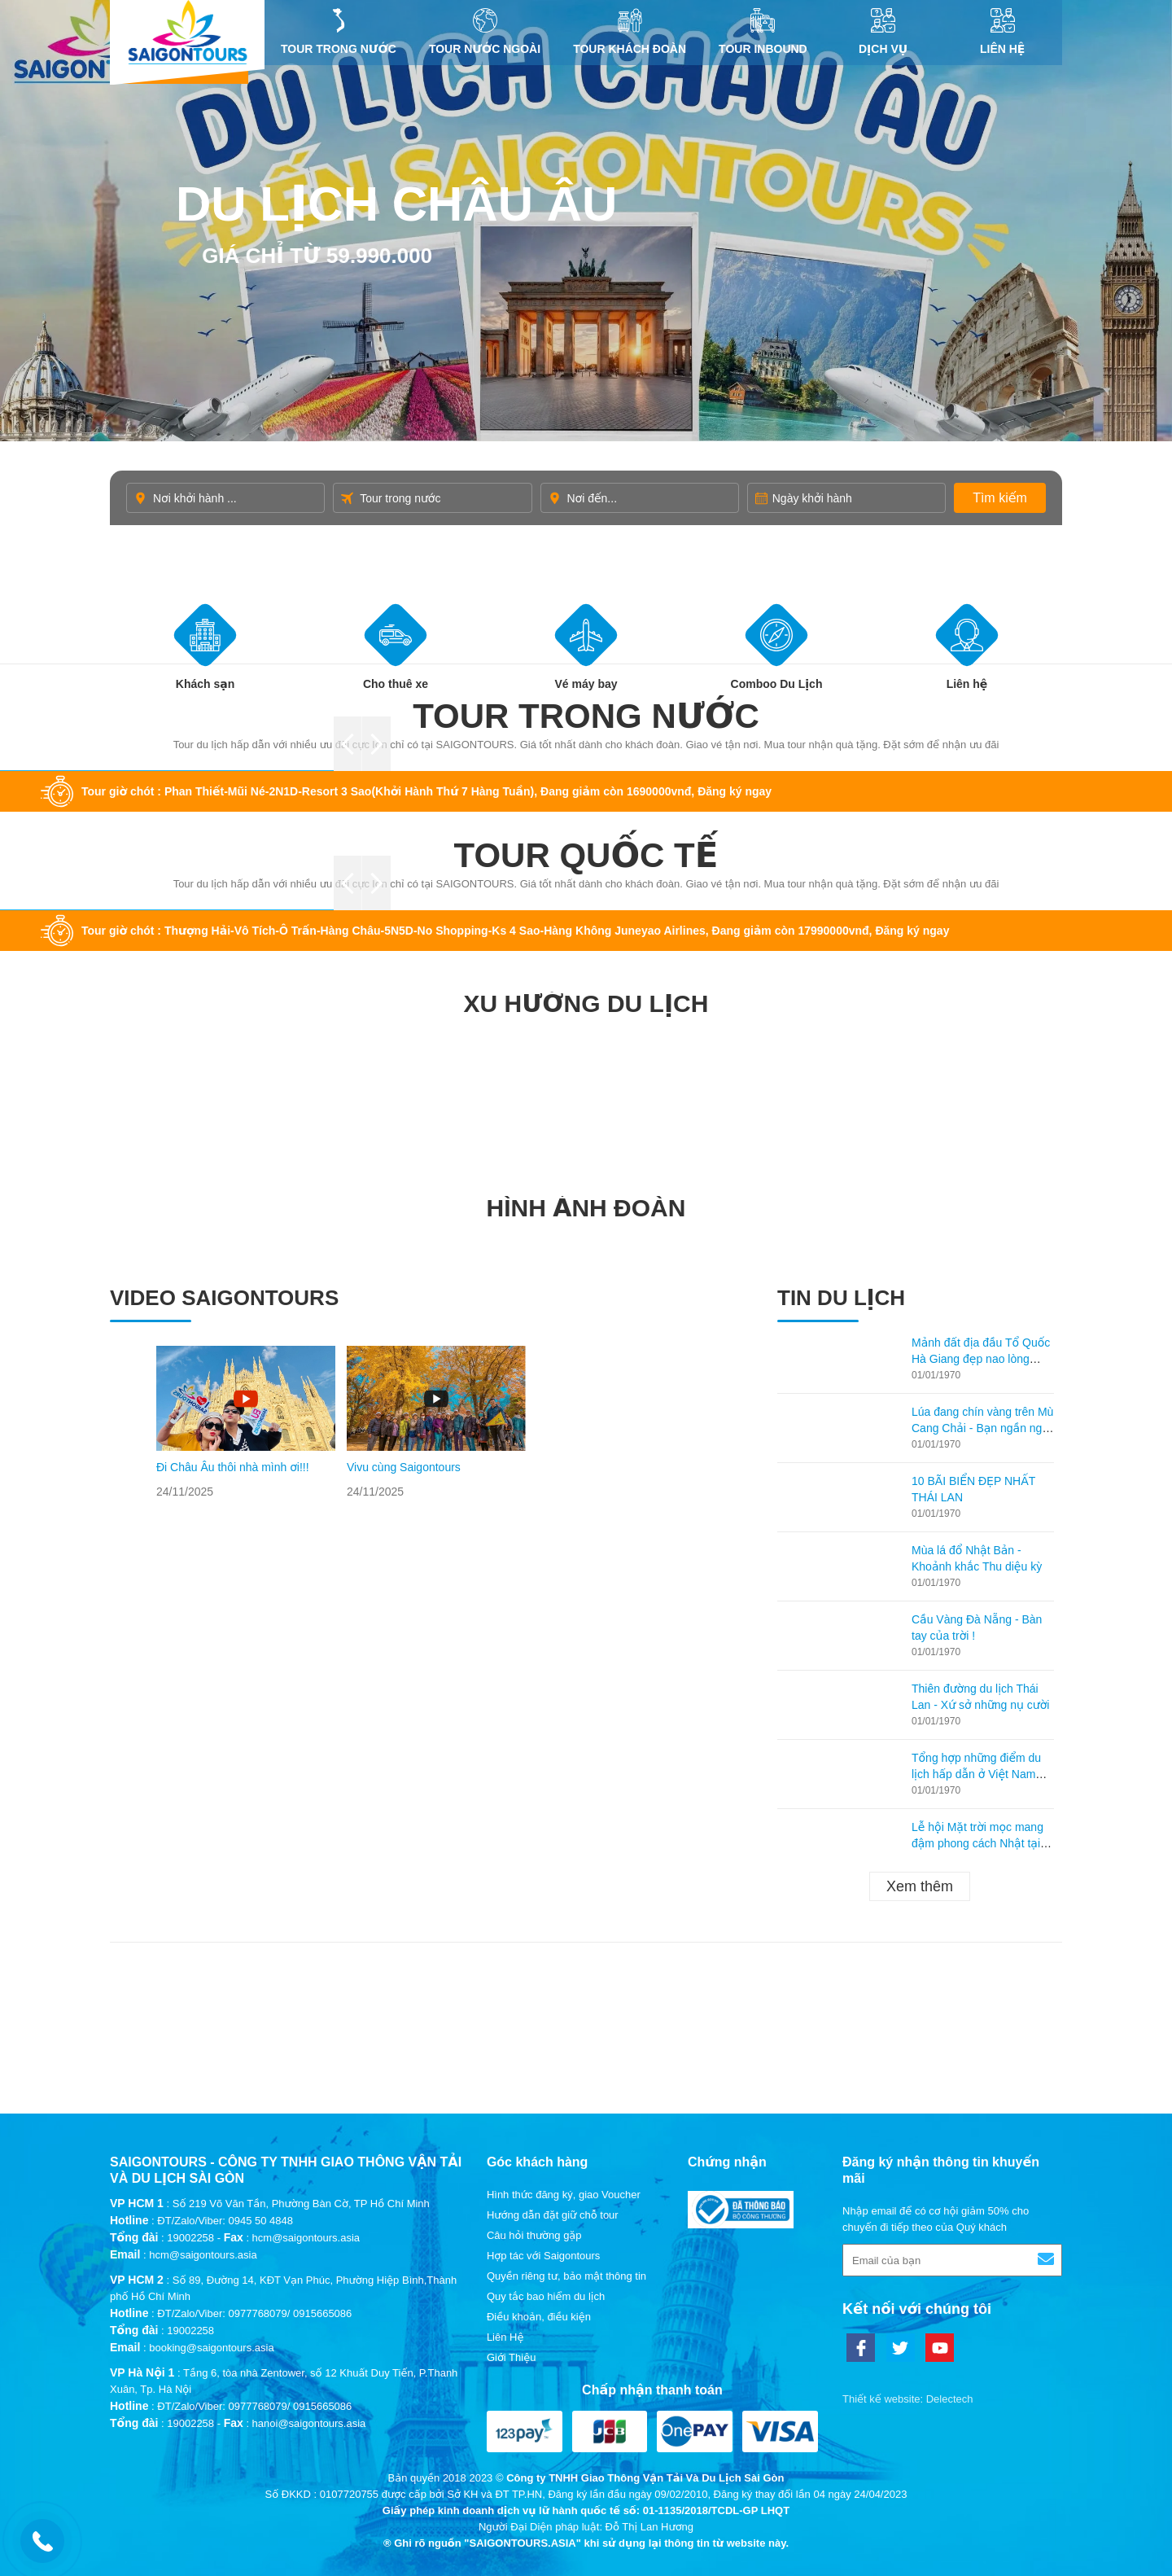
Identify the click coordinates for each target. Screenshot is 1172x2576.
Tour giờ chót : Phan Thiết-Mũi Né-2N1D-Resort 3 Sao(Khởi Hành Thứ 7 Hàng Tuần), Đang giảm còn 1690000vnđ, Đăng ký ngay (426, 791)
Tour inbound (763, 31)
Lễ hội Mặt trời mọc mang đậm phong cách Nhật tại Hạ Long (977, 1843)
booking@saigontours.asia (211, 2348)
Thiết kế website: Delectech (907, 2399)
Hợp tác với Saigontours (543, 2256)
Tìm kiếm (1000, 498)
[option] (246, 1423)
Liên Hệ (1002, 31)
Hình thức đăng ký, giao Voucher (564, 2194)
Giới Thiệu (511, 2357)
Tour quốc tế (586, 855)
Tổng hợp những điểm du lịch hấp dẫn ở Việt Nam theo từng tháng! (976, 1774)
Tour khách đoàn (629, 31)
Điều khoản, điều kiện (539, 2317)
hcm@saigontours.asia (202, 2255)
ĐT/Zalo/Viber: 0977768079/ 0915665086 (254, 2313)
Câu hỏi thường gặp (534, 2235)
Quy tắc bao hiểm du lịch (546, 2296)
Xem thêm (919, 1886)
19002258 (190, 2238)
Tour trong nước (338, 31)
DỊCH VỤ (883, 31)
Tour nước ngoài (484, 31)
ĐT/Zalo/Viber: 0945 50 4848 (225, 2221)
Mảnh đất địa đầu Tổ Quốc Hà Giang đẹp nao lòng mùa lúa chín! (981, 1359)
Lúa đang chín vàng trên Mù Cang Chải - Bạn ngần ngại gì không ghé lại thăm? (982, 1428)
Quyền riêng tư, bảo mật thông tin (566, 2276)
